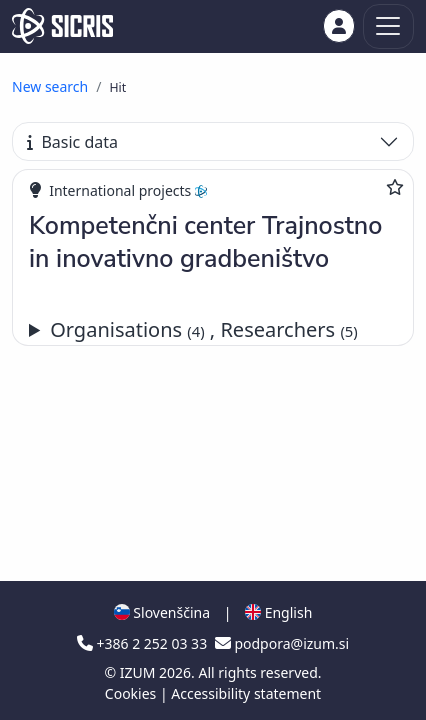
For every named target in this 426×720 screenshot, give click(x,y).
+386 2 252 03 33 (144, 643)
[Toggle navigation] (388, 26)
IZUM (139, 672)
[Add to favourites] (395, 187)
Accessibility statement (246, 693)
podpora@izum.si (282, 643)
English (278, 612)
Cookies (132, 693)
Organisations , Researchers (204, 329)
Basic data (72, 142)
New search (50, 86)
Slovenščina (162, 612)
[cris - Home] (62, 26)
